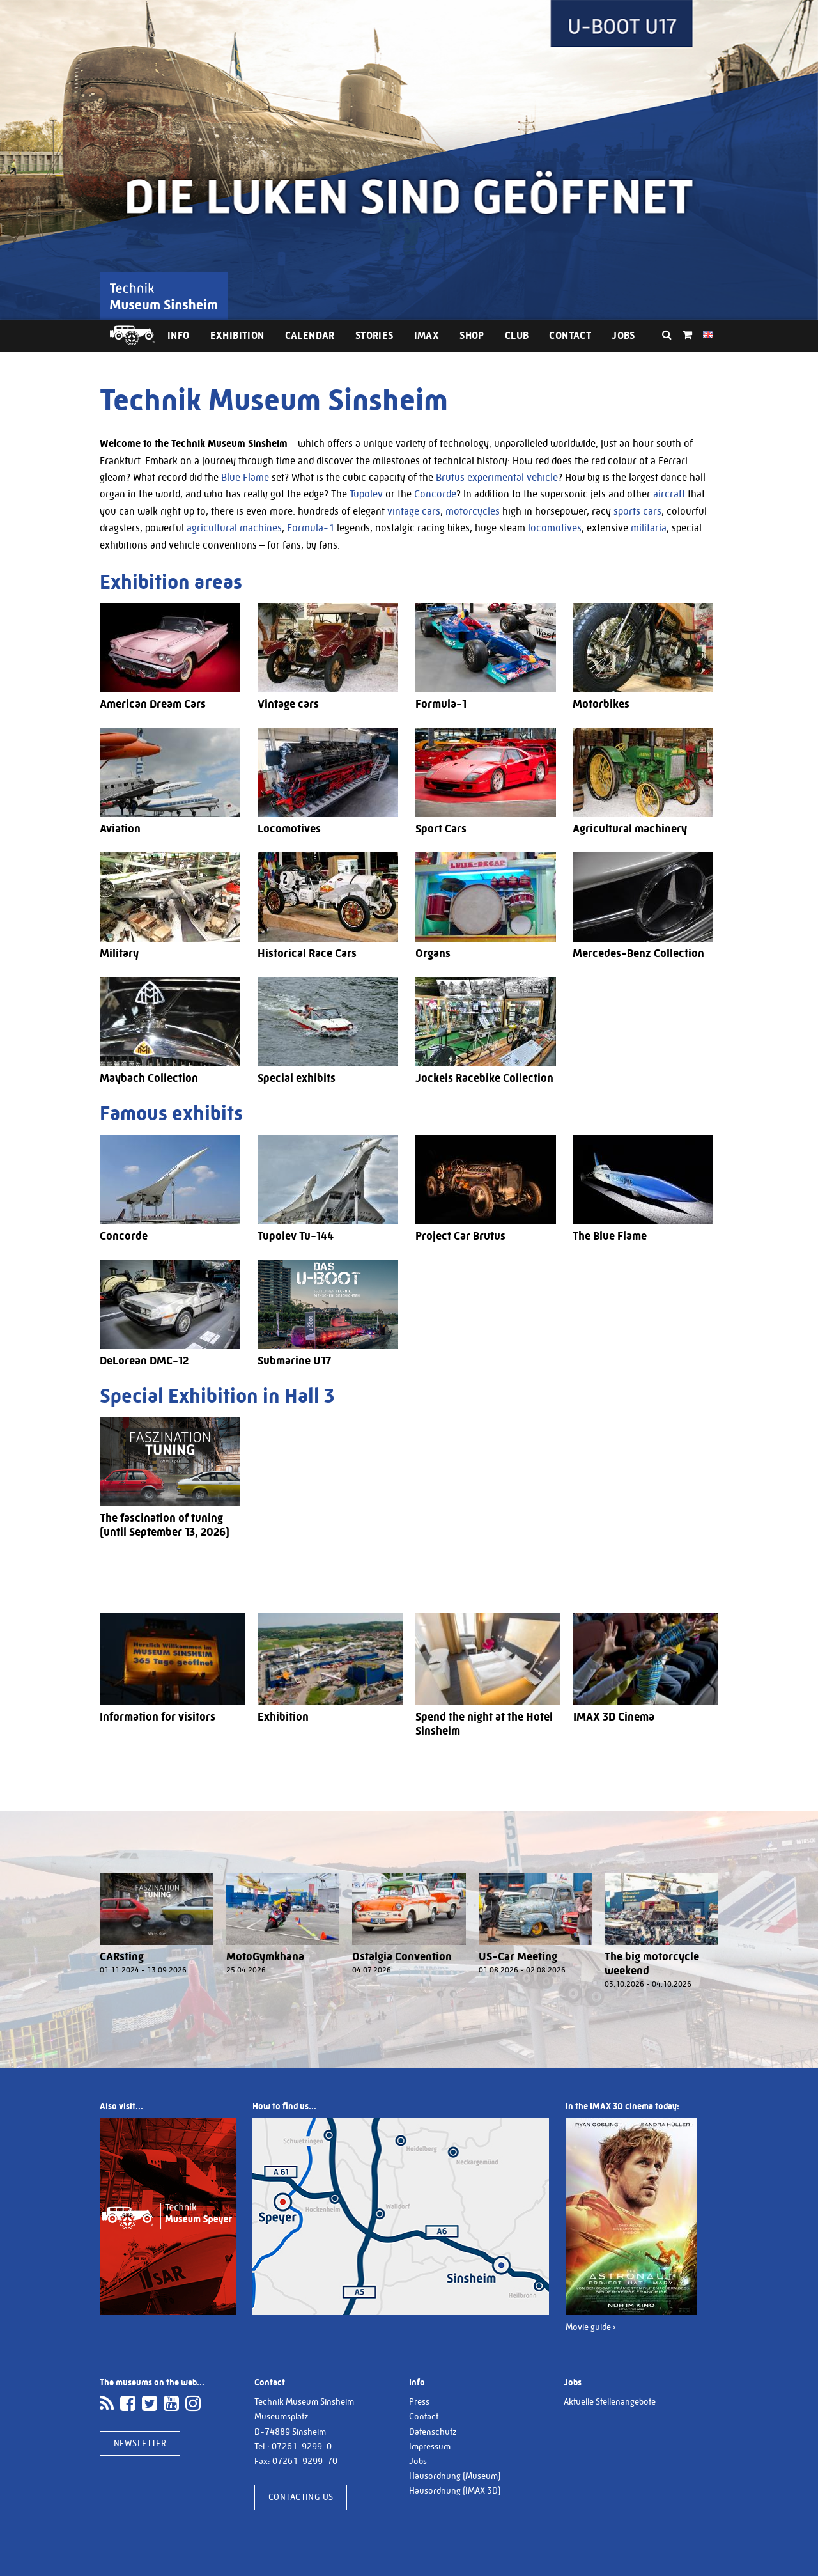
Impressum (430, 2446)
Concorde (435, 494)
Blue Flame (245, 477)
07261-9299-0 (302, 2446)
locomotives (555, 528)
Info (178, 335)
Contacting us (300, 2497)
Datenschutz (433, 2431)
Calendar (310, 335)
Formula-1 (310, 528)
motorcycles (472, 511)
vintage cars (413, 511)
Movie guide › (591, 2327)
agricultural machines (234, 528)
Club (517, 335)
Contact (570, 335)
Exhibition (237, 335)
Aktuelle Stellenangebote (610, 2401)
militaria (649, 528)
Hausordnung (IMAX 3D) (454, 2490)
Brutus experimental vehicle (497, 477)
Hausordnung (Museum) (454, 2476)
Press (419, 2401)
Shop (471, 335)
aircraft (669, 494)
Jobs (623, 335)
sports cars (637, 511)
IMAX (427, 335)
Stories (374, 335)
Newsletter (140, 2443)
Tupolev (366, 494)
